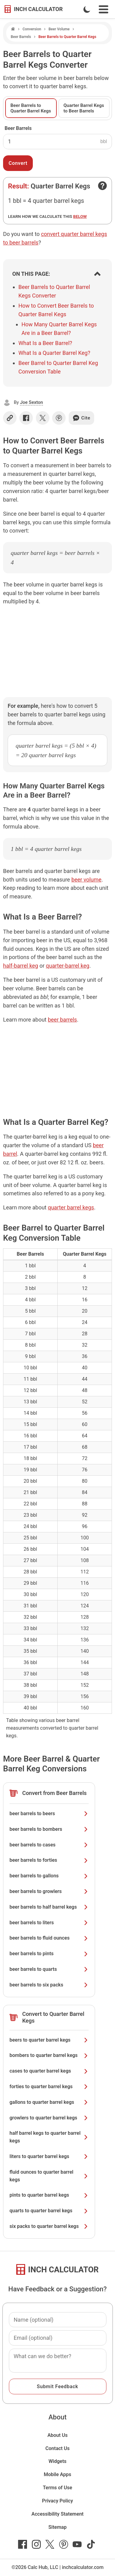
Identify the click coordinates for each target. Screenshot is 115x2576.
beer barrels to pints (49, 1953)
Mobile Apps (57, 2474)
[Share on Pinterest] (59, 418)
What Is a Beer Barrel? (45, 343)
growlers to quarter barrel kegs (49, 2118)
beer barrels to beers (49, 1813)
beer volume (86, 879)
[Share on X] (42, 418)
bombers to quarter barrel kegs (49, 2055)
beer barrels (62, 1019)
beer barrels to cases (49, 1845)
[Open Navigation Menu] (103, 9)
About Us (58, 2435)
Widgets (57, 2461)
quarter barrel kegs (71, 1207)
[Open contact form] (102, 185)
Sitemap (57, 2527)
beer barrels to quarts (49, 1969)
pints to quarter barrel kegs (49, 2195)
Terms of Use (57, 2488)
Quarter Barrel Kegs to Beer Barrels (83, 108)
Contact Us (57, 2448)
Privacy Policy (57, 2501)
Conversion (31, 29)
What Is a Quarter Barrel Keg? (54, 353)
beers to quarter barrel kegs (49, 2040)
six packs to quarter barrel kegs (49, 2226)
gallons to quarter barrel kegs (49, 2102)
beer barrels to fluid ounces (49, 1938)
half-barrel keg (20, 965)
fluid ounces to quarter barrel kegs (49, 2176)
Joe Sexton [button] (31, 402)
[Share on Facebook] (26, 418)
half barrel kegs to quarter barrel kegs (49, 2137)
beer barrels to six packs (49, 1985)
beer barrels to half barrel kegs (49, 1907)
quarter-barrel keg (68, 965)
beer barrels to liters (49, 1922)
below (80, 216)
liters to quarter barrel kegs (49, 2156)
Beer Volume (59, 29)
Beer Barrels (21, 37)
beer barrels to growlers (49, 1891)
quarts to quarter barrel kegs (49, 2211)
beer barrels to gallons (49, 1876)
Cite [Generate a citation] (81, 418)
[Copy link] (10, 418)
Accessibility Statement (58, 2514)
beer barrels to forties (49, 1860)
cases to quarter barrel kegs (49, 2071)
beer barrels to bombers (49, 1829)
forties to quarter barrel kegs (49, 2086)
